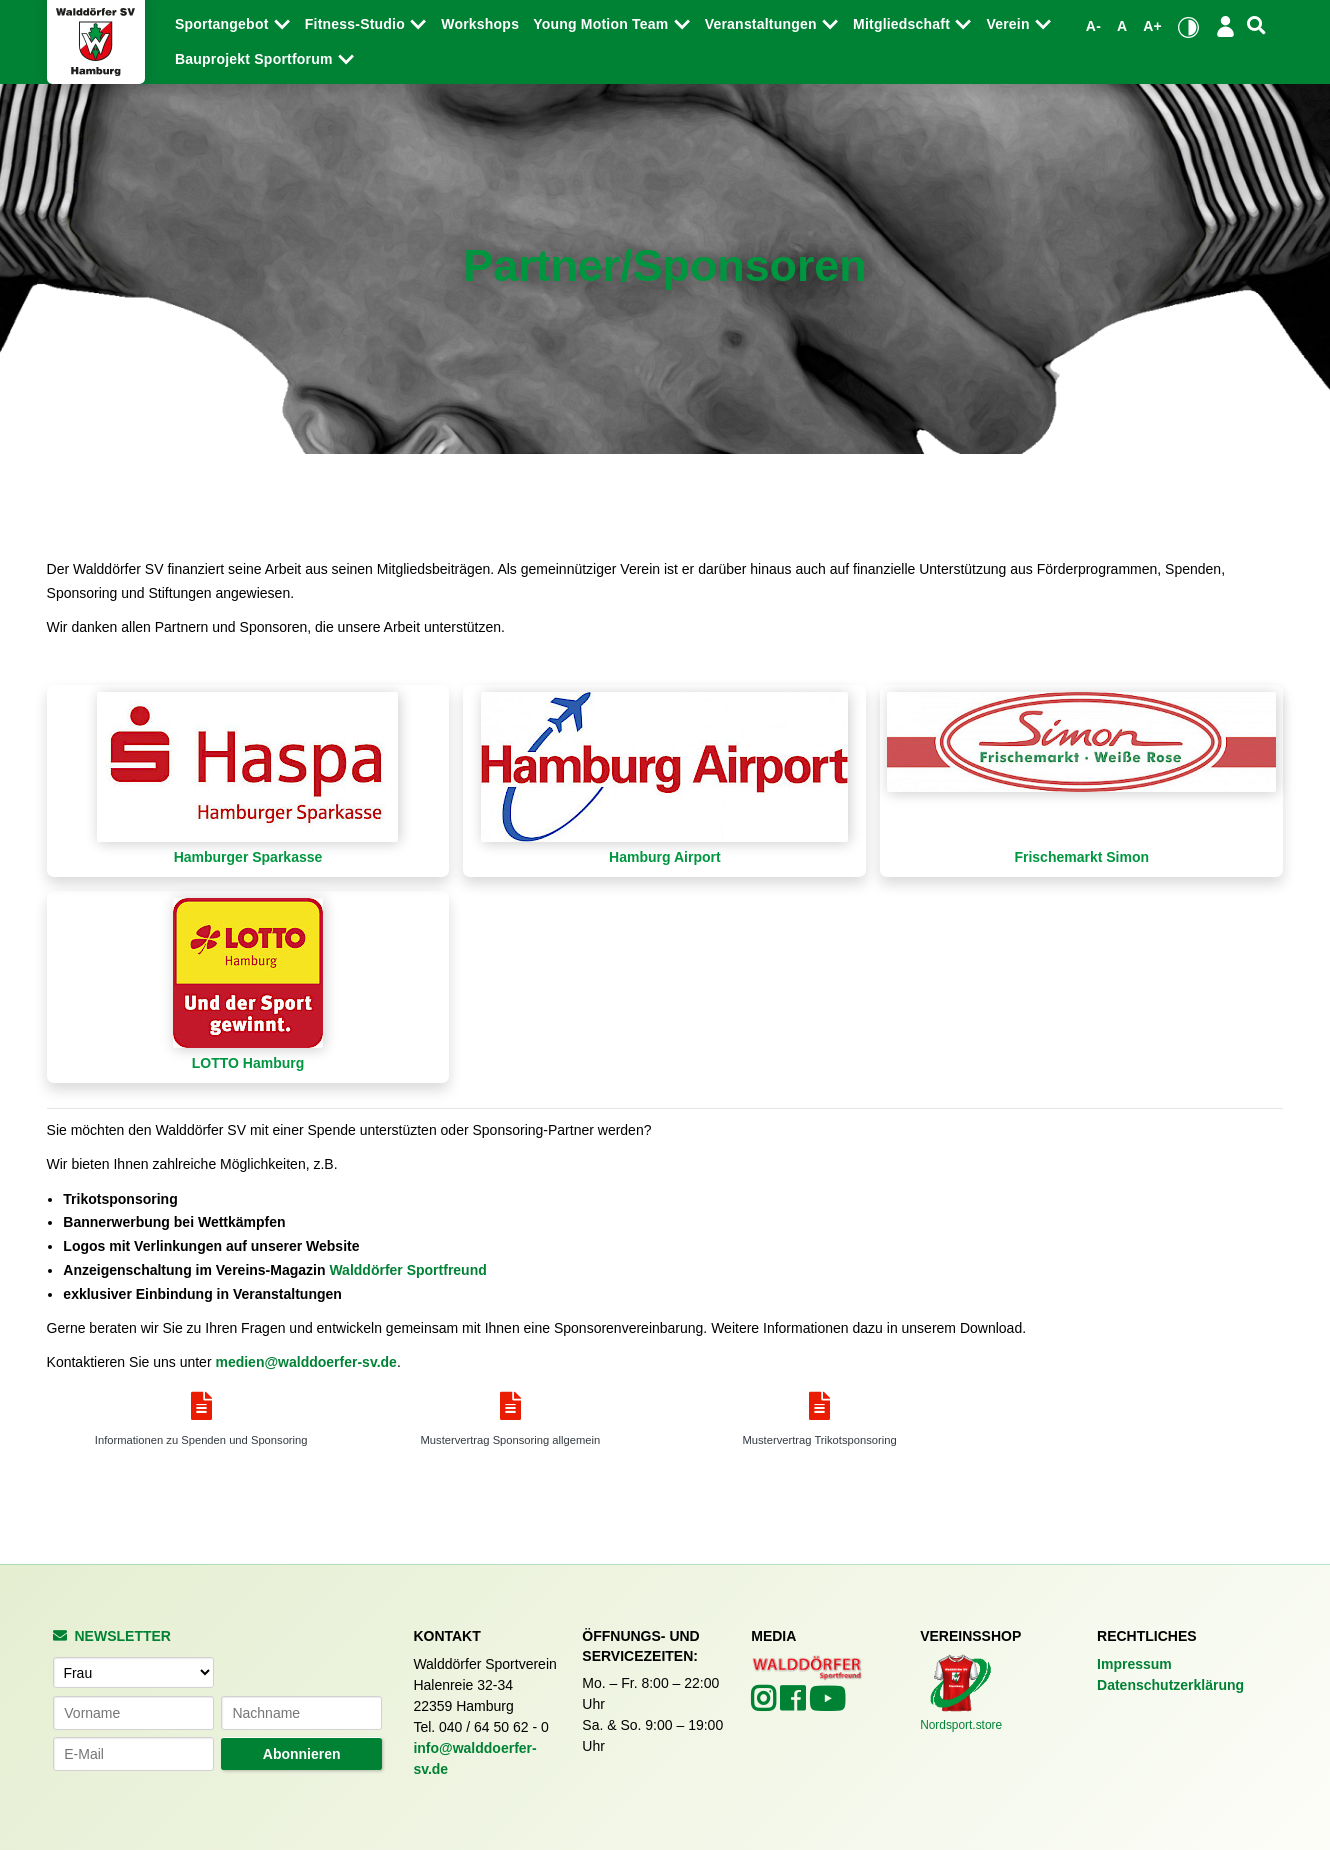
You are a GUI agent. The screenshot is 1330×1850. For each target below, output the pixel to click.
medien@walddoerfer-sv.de (305, 1362)
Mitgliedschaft (903, 24)
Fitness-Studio (357, 24)
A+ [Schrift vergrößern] (1152, 26)
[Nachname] (301, 1713)
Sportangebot (224, 24)
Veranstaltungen (763, 24)
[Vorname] (133, 1713)
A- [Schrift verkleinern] (1093, 26)
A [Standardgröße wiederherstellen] (1122, 26)
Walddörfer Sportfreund (407, 1270)
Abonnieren (302, 1754)
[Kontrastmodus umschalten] (1188, 27)
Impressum (1134, 1664)
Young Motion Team (602, 24)
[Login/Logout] (1226, 26)
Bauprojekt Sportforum (256, 59)
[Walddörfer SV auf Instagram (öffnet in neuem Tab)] (765, 1704)
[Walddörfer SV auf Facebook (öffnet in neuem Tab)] (794, 1704)
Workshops (480, 24)
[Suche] (1256, 25)
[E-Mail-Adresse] (133, 1754)
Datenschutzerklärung (1170, 1685)
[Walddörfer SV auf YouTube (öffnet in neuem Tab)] (827, 1705)
